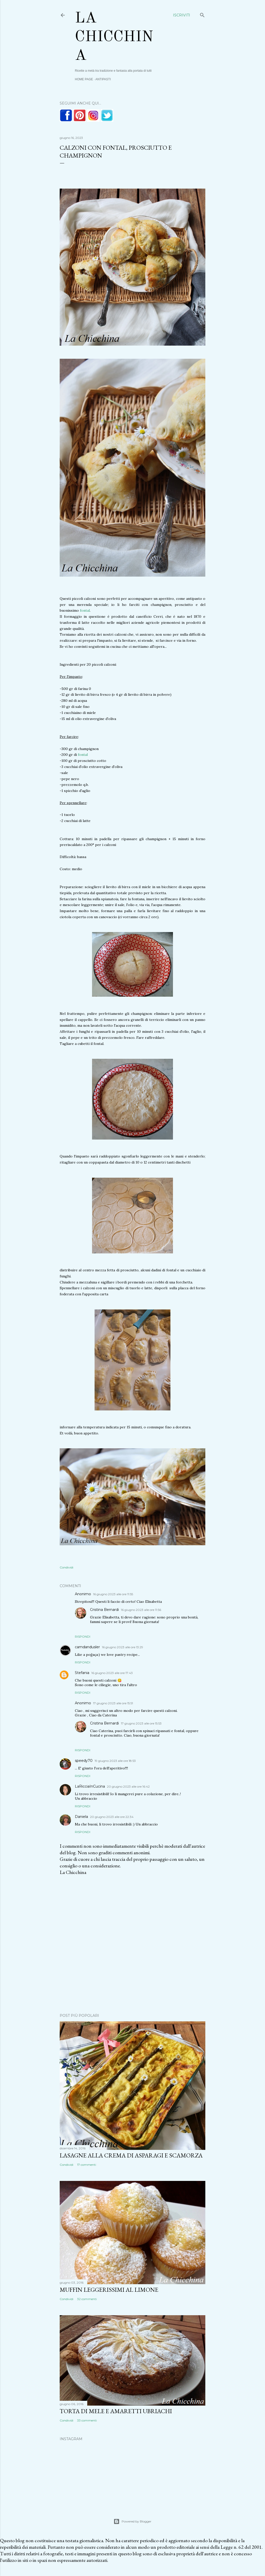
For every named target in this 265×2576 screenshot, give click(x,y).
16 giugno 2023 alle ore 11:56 (141, 1610)
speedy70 (84, 1760)
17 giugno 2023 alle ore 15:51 (113, 1703)
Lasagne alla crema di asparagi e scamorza (131, 2155)
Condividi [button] (66, 1567)
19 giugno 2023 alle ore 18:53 (115, 1761)
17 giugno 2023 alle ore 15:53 (141, 1723)
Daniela (81, 1816)
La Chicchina (114, 37)
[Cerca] (202, 14)
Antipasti (103, 79)
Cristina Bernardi (104, 1609)
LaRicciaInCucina (90, 1786)
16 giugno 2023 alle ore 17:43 (112, 1673)
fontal (85, 610)
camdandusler (87, 1647)
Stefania (82, 1672)
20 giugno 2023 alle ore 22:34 (112, 1817)
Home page (84, 79)
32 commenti (87, 2299)
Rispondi (82, 1636)
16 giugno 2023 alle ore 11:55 (113, 1594)
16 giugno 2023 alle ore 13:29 (122, 1647)
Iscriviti (181, 15)
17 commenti (86, 2165)
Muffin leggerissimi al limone (109, 2290)
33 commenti (87, 2420)
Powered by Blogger (132, 2521)
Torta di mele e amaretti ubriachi (116, 2411)
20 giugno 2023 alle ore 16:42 (128, 1786)
